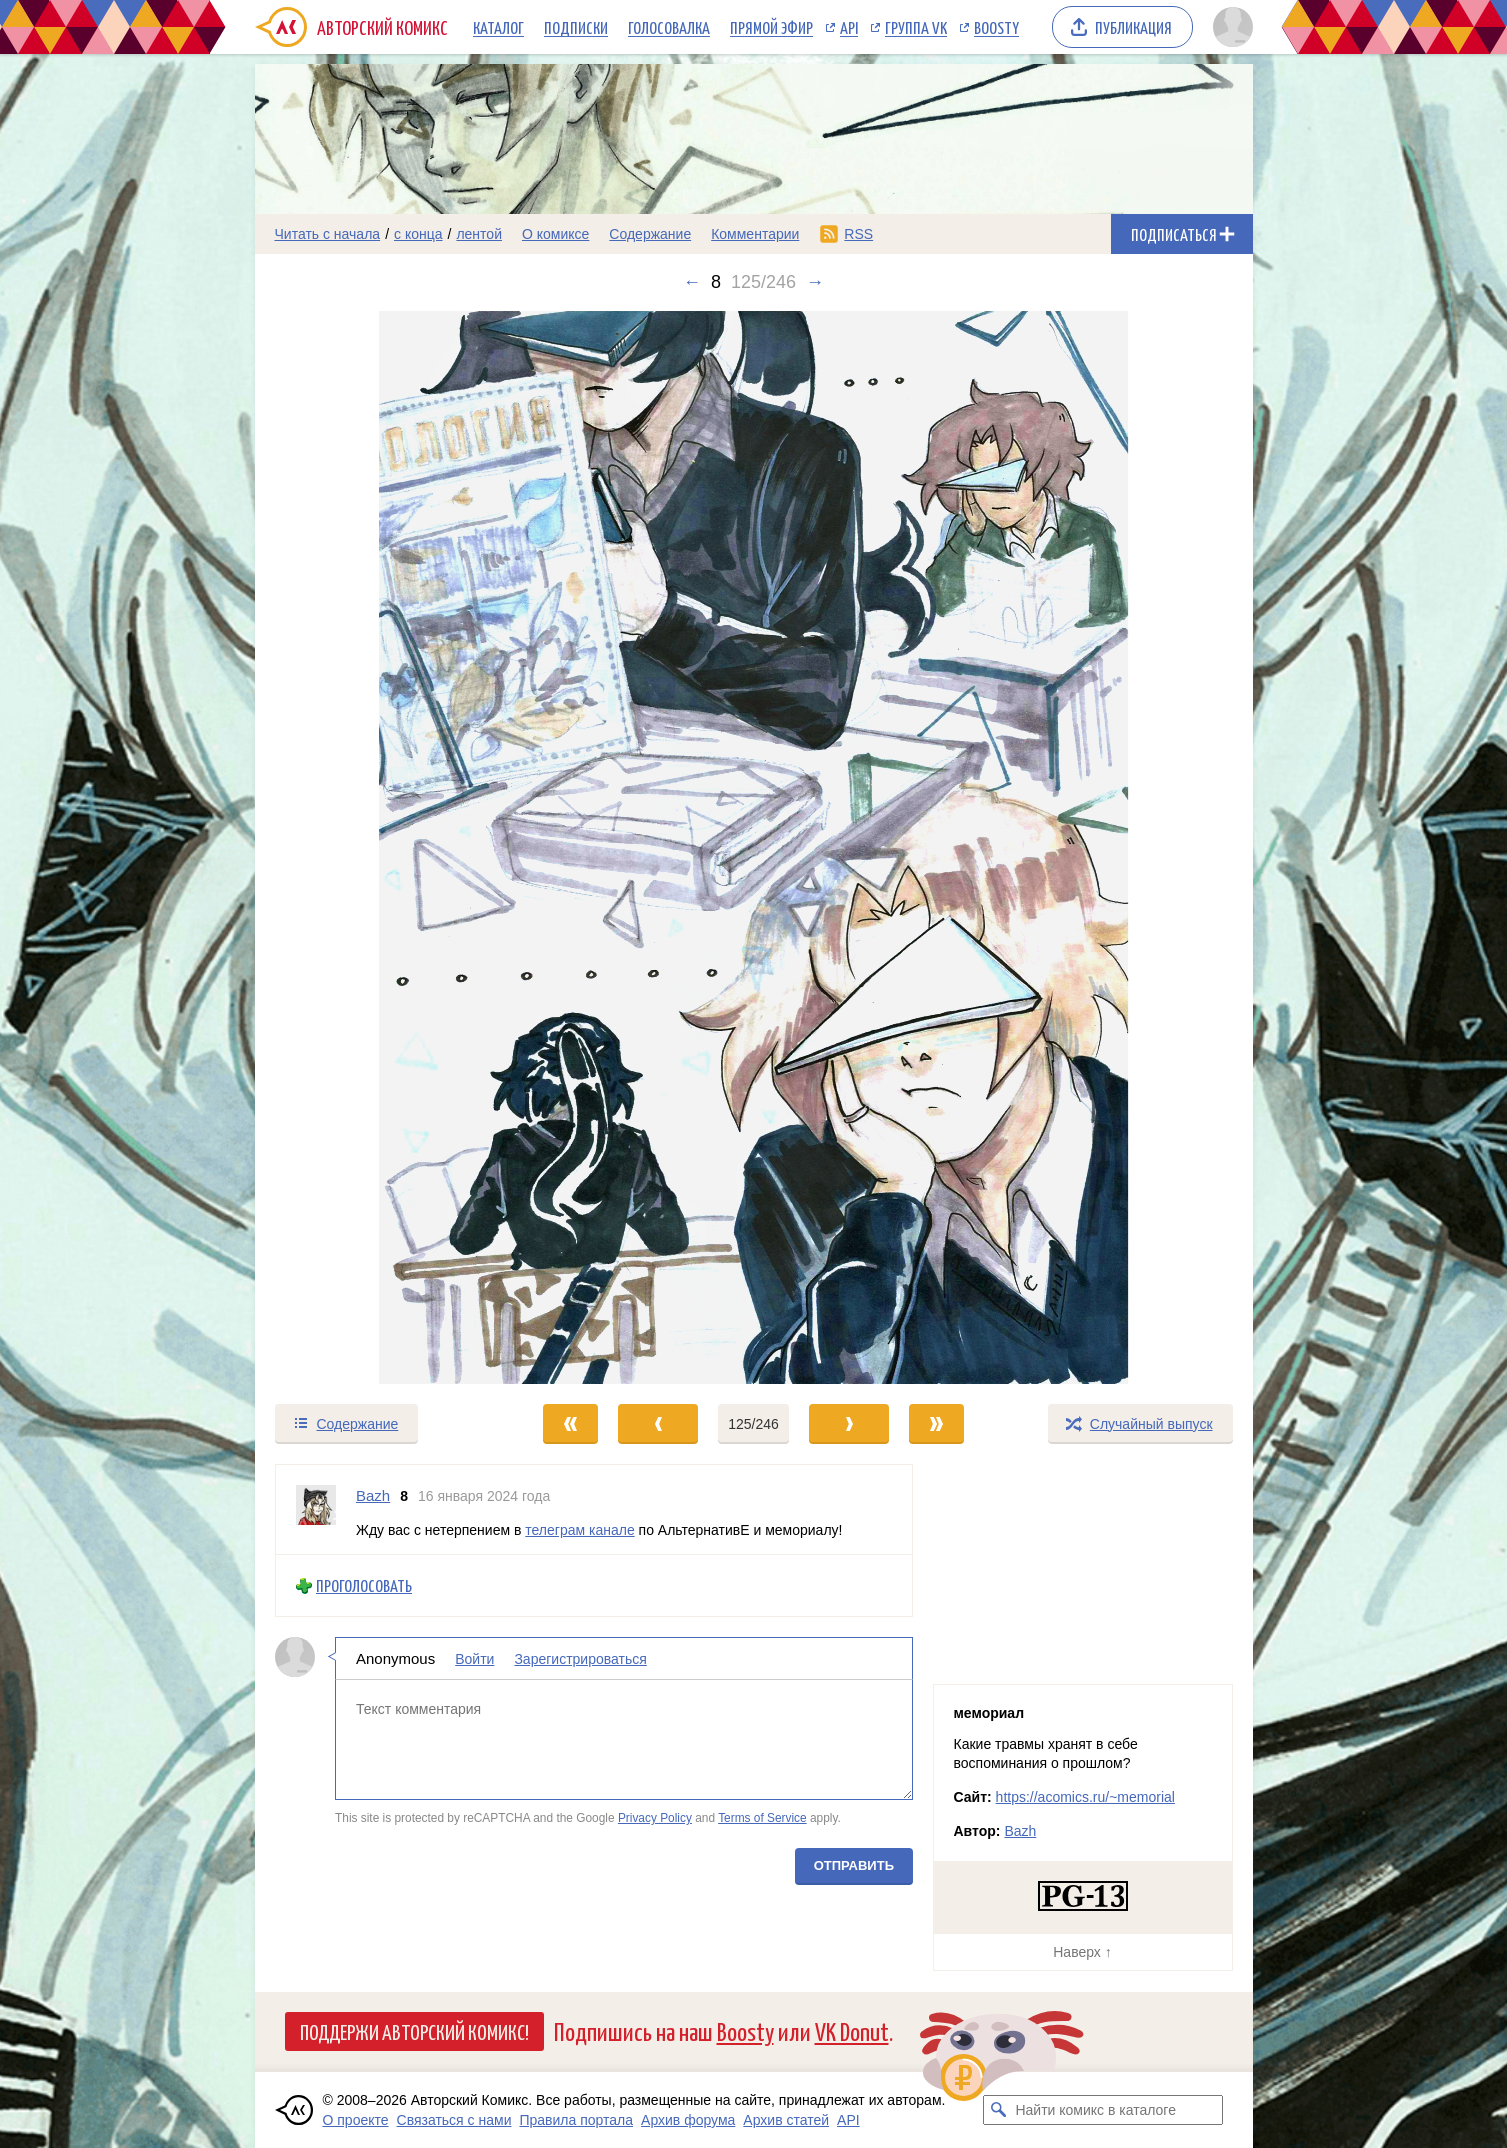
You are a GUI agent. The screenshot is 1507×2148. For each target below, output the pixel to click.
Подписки (576, 27)
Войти (474, 1659)
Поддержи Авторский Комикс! (414, 2031)
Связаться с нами (454, 2120)
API (849, 27)
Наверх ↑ (1082, 1952)
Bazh (1020, 1831)
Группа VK (916, 27)
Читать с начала (328, 234)
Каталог (498, 27)
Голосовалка (669, 27)
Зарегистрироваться (580, 1659)
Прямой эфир (771, 27)
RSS (858, 234)
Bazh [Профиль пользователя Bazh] (373, 1495)
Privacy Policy (654, 1818)
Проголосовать (364, 1585)
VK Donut (852, 2030)
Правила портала (576, 2120)
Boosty (996, 27)
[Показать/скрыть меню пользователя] (1229, 27)
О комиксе (555, 234)
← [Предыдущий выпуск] (692, 282)
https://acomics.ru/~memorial (1085, 1797)
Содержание (650, 234)
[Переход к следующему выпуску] (754, 847)
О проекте (356, 2120)
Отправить (853, 1865)
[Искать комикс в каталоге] (998, 2110)
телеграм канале (579, 1529)
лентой (479, 234)
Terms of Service (762, 1818)
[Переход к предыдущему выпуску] (380, 847)
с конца (418, 234)
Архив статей (786, 2120)
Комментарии (755, 234)
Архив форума (688, 2120)
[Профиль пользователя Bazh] (316, 1509)
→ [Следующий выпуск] (815, 282)
